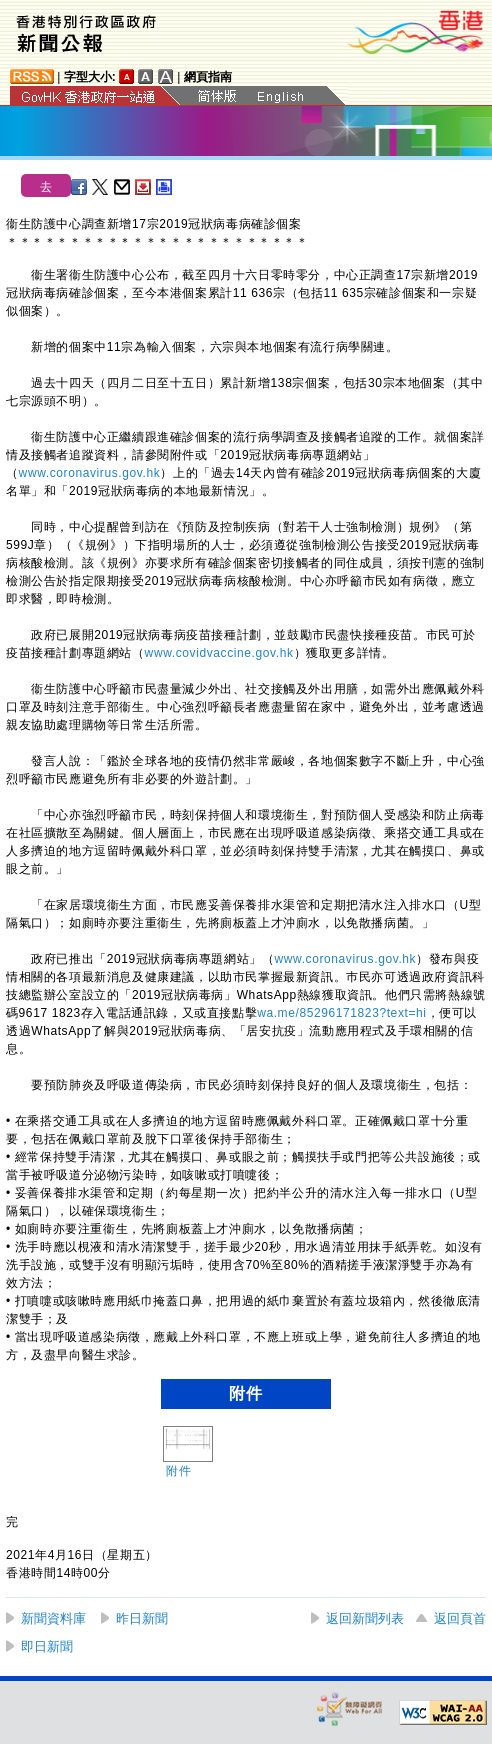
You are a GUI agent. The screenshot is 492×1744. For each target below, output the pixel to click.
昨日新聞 (142, 1618)
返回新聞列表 (365, 1618)
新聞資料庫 (53, 1618)
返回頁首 (460, 1618)
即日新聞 (47, 1646)
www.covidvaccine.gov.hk (219, 653)
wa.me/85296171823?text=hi (341, 1013)
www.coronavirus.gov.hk (90, 473)
